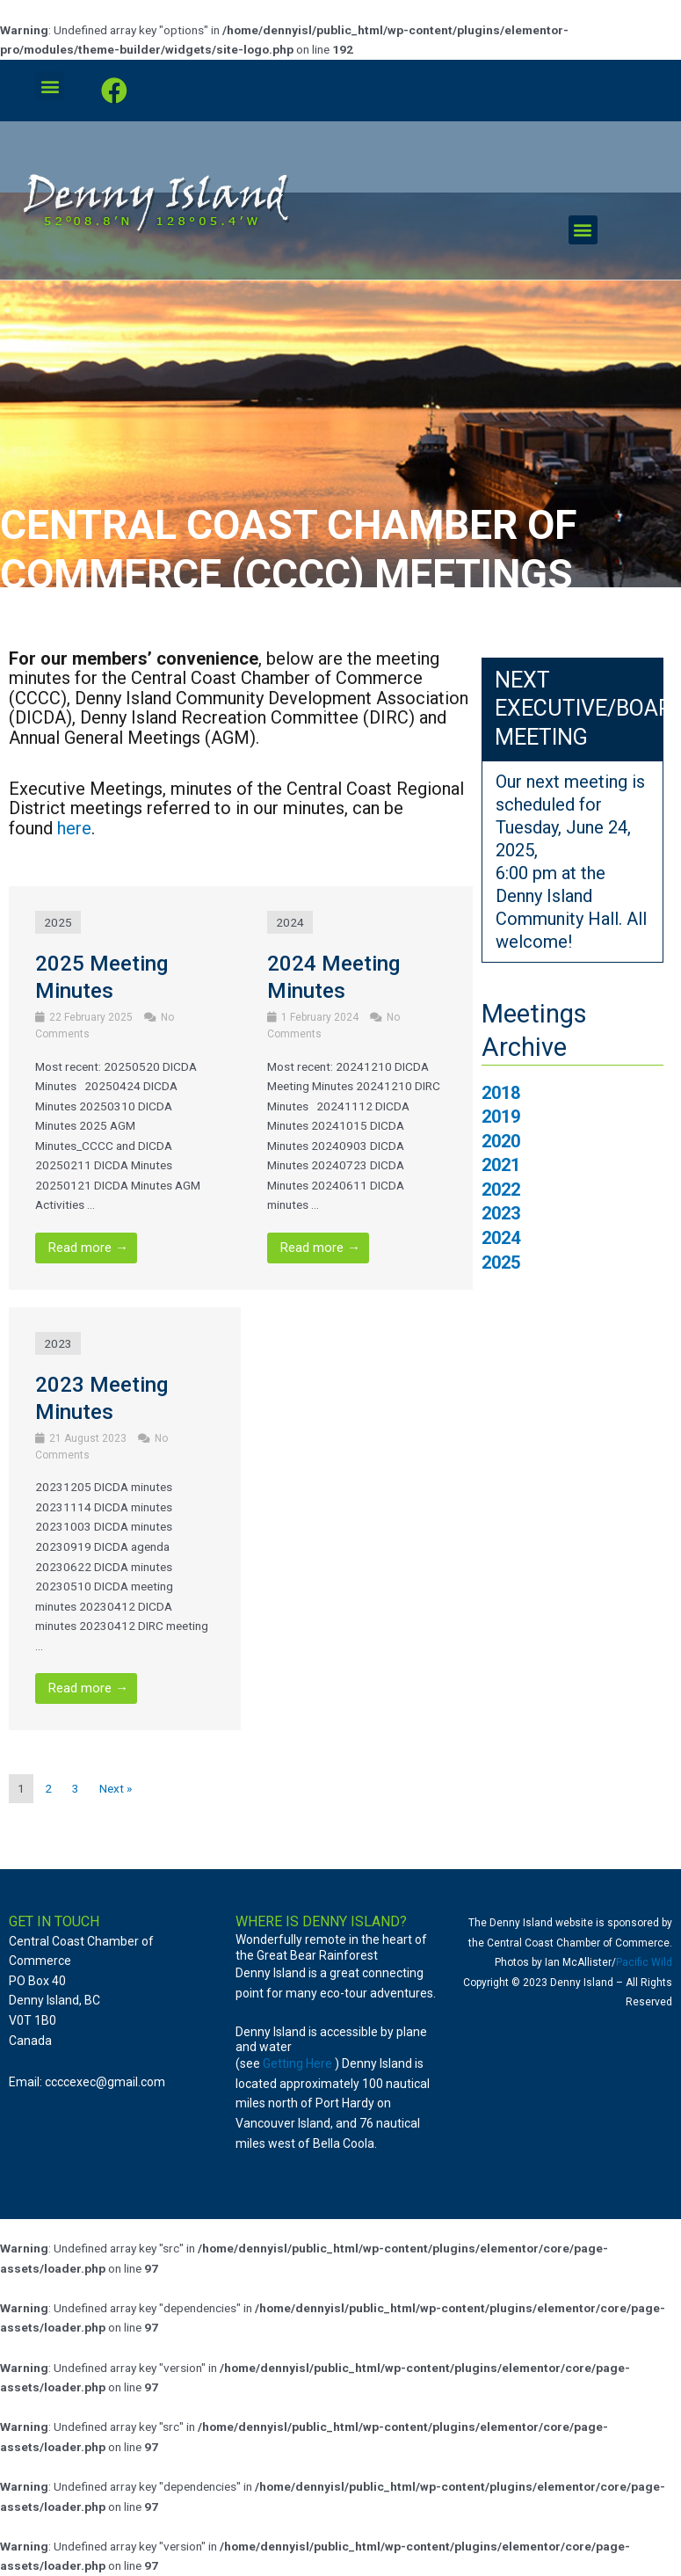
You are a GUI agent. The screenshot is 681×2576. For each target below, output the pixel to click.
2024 (290, 922)
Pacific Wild (644, 1962)
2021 (501, 1165)
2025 (58, 922)
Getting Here (297, 2063)
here (74, 828)
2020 (501, 1142)
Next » (115, 1788)
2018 (501, 1093)
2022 (501, 1190)
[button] (49, 85)
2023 (58, 1343)
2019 (501, 1117)
